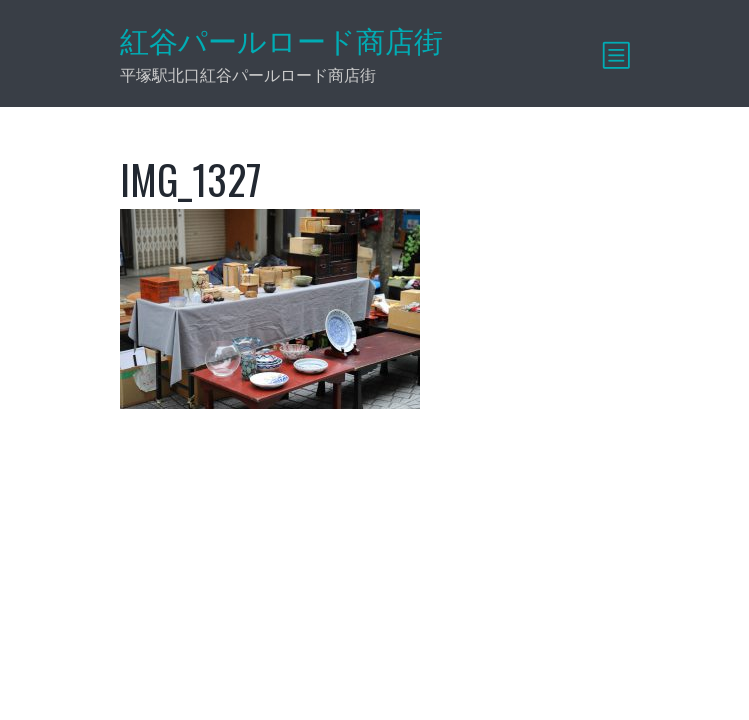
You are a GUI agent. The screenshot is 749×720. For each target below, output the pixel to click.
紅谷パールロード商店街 (281, 41)
